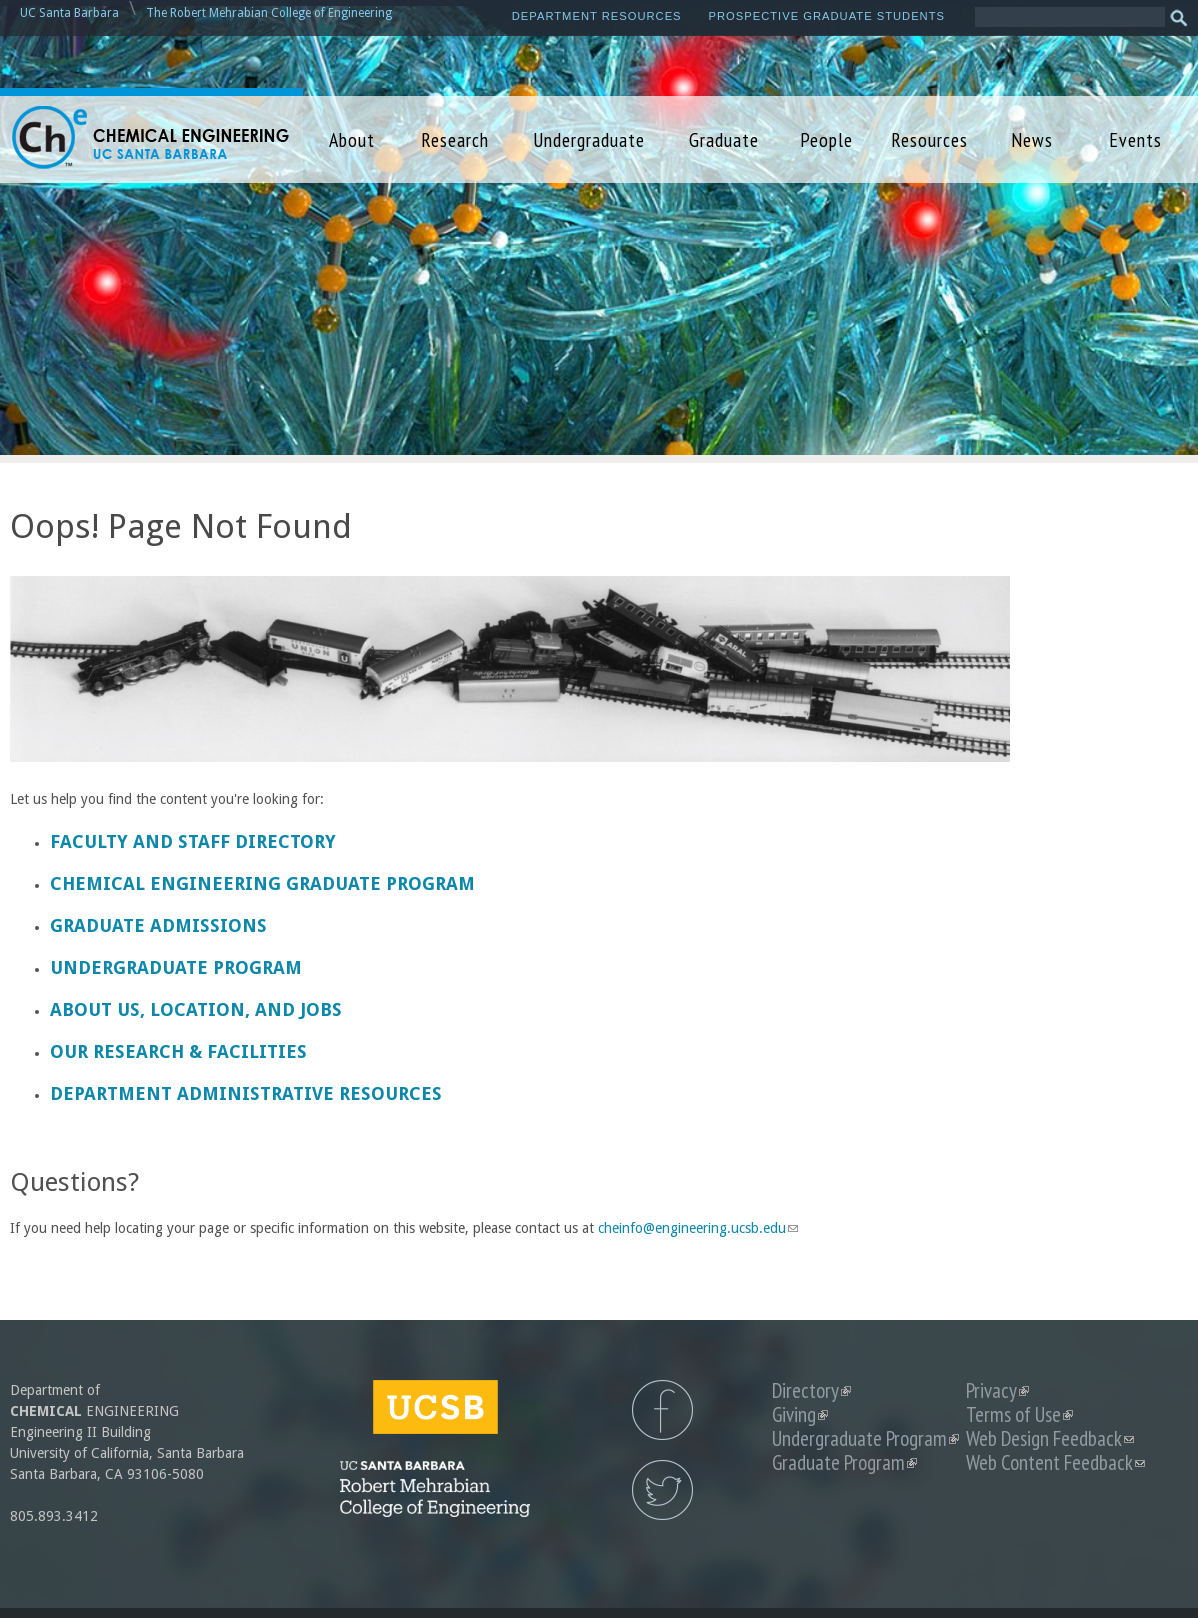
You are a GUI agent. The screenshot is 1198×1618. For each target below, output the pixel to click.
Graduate (724, 139)
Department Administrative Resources (246, 1093)
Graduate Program (844, 1462)
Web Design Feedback (1050, 1438)
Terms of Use (1019, 1414)
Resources (929, 139)
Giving (800, 1414)
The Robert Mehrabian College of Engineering (269, 13)
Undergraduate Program (176, 967)
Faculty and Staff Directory (193, 841)
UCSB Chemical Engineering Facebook (662, 1410)
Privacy (997, 1390)
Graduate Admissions (158, 925)
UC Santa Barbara (69, 13)
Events (1135, 139)
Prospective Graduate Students (827, 16)
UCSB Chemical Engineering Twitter (662, 1490)
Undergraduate (589, 139)
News (1032, 139)
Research (455, 139)
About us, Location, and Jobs (196, 1009)
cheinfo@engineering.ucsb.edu (698, 1228)
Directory (811, 1390)
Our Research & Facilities (178, 1051)
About (352, 139)
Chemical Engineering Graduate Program (262, 883)
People (826, 139)
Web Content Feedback (1055, 1462)
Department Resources (597, 16)
